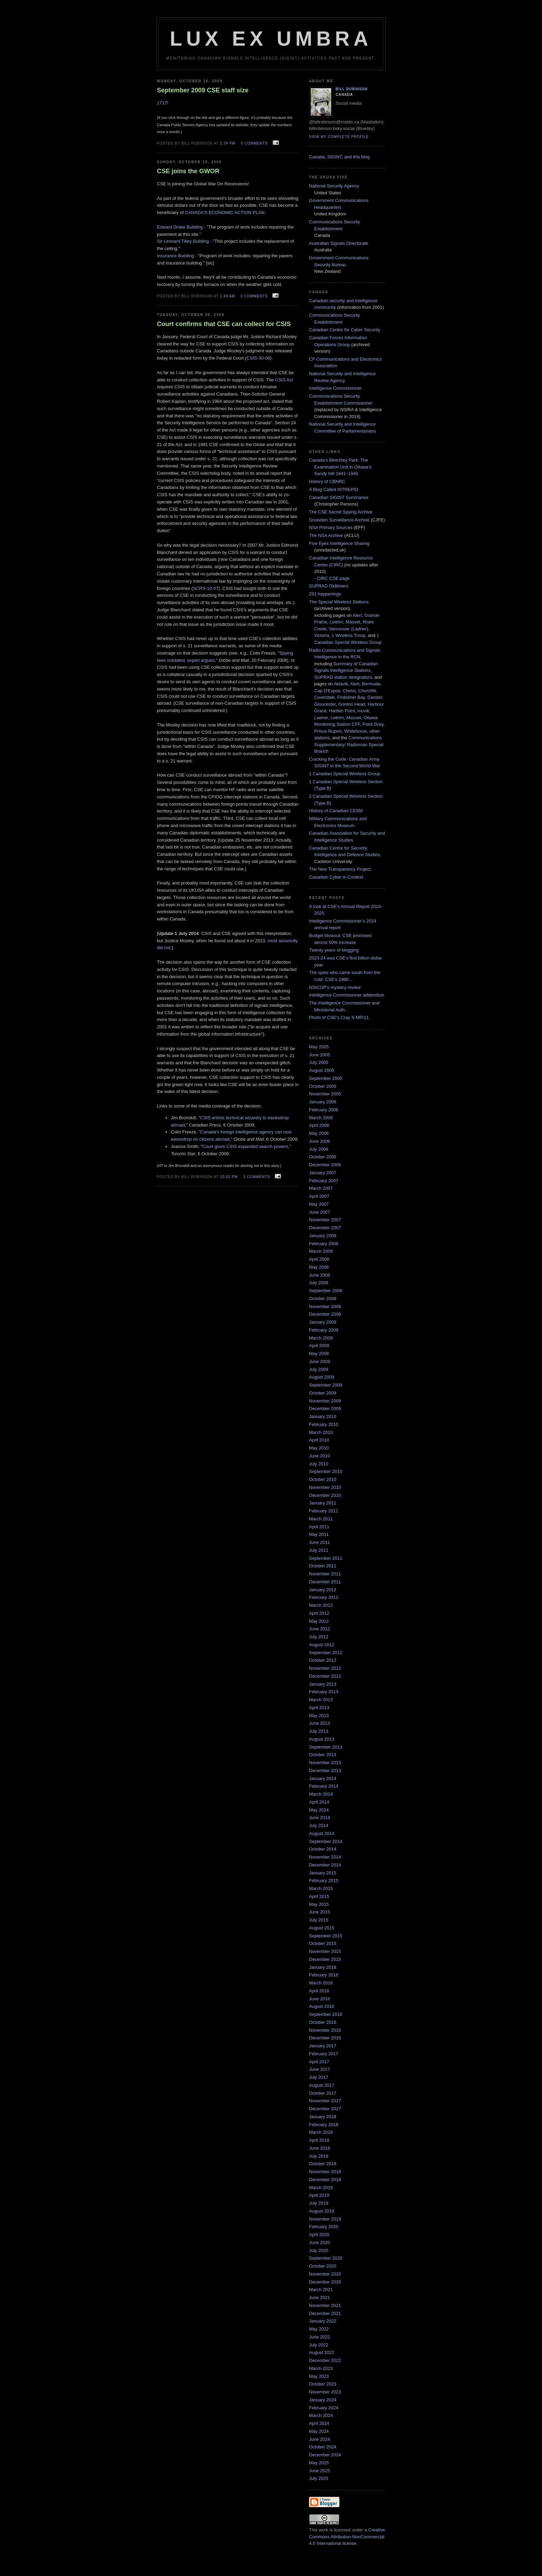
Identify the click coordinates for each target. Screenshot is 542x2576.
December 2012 (325, 1676)
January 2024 (322, 2399)
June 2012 (319, 1628)
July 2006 (318, 1149)
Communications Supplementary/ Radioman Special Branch (348, 744)
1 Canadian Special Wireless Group (344, 773)
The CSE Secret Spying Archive (341, 512)
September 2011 (325, 1558)
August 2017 (321, 2085)
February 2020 (323, 2226)
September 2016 (325, 2014)
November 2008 (325, 1306)
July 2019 (318, 2203)
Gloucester (325, 704)
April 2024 (319, 2423)
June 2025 (319, 2470)
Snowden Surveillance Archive (339, 519)
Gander (374, 697)
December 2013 (325, 1770)
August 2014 (321, 1833)
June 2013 (319, 1723)
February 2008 (323, 1243)
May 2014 (319, 1810)
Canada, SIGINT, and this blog (339, 156)
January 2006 (322, 1101)
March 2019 (321, 2187)
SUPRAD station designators (343, 677)
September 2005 (325, 1078)
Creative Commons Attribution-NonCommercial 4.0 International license (347, 2536)
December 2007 (325, 1227)
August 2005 (321, 1070)
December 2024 (325, 2454)
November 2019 (325, 2219)
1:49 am (227, 296)
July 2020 (318, 2250)
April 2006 (319, 1125)
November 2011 (325, 1573)
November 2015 (325, 1951)
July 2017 (318, 2077)
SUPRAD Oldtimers (328, 586)
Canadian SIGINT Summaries (338, 497)
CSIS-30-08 (258, 358)
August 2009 (321, 1377)
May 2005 (319, 1046)
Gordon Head (351, 704)
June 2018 (319, 2148)
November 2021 (325, 2305)
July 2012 (318, 1636)
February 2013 (323, 1691)
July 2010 (318, 1463)
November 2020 (325, 2274)
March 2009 (321, 1338)
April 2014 (319, 1802)
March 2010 (321, 1432)
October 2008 (322, 1298)
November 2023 (325, 2391)
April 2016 (319, 1990)
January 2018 (322, 2116)
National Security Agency (334, 185)
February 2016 (323, 1974)
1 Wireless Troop (348, 635)
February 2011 (323, 1510)
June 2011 (319, 1542)
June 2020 (319, 2242)
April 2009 (319, 1345)
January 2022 (322, 2321)
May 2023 (319, 2376)
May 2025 (319, 2462)
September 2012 (325, 1652)
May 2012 (319, 1621)
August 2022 (321, 2352)
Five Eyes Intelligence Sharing (339, 543)
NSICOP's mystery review (335, 987)
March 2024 (321, 2415)
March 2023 (321, 2368)
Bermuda (371, 683)
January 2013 (322, 1684)
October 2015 (322, 1943)
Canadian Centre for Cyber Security (344, 329)
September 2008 (325, 1290)
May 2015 (319, 1904)
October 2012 (322, 1660)
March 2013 (321, 1699)
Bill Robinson (352, 89)
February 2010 (323, 1424)
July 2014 (318, 1825)
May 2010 (319, 1448)
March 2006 (321, 1117)
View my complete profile (339, 137)
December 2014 (325, 1865)
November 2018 (325, 2171)
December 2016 (325, 2037)
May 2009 (319, 1353)
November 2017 (325, 2100)
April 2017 (319, 2061)
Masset (353, 621)
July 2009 (318, 1369)
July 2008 (318, 1282)
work (323, 2529)
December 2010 (325, 1495)
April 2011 (319, 1526)
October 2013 (322, 1754)
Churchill (367, 690)
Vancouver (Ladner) (348, 628)
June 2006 (319, 1141)
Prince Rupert (328, 731)
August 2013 (321, 1739)
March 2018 (321, 2132)
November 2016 (325, 2030)
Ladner (321, 717)
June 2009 (319, 1361)
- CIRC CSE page (332, 578)
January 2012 (322, 1589)
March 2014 (321, 1794)
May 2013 (319, 1715)
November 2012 (325, 1668)
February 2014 (323, 1786)
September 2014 (325, 1841)
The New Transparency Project (340, 869)
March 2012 (321, 1605)
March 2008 (321, 1251)
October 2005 (322, 1086)
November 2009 (325, 1400)
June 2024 (319, 2439)
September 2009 (325, 1385)
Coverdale (324, 697)
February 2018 (323, 2124)
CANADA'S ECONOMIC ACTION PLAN (224, 212)
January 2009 (322, 1322)
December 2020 (325, 2282)
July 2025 (318, 2478)
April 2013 (319, 1707)
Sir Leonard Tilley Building (183, 241)
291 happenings (325, 593)
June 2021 (319, 2297)
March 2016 (321, 1982)
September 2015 (325, 1935)
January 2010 (322, 1416)
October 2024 (322, 2446)
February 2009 (323, 1330)
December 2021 (325, 2313)
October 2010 (322, 1479)
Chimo (349, 690)
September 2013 (325, 1747)
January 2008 (322, 1235)
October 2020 (322, 2266)
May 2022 (319, 2329)
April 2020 (319, 2234)
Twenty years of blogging (334, 950)
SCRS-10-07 (205, 588)
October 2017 (322, 2093)
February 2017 (323, 2053)
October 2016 (322, 2022)
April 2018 (319, 2140)
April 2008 (319, 1259)
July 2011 (318, 1550)
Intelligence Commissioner (335, 388)
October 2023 (322, 2384)
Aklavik (341, 683)
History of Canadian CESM (336, 810)
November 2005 (325, 1093)
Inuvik (363, 710)
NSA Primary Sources (331, 527)
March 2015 (321, 1888)
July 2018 (318, 2156)
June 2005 (319, 1054)
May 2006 (319, 1133)
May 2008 (319, 1267)
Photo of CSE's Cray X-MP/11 (339, 1017)
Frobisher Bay (351, 697)
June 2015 (319, 1912)
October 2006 (322, 1156)
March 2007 (321, 1188)
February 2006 (323, 1109)
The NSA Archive (326, 535)
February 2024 (323, 2407)
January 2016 (322, 1967)
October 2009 (322, 1393)
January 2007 (322, 1172)
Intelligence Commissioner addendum (346, 995)
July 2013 (318, 1731)
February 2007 (323, 1180)
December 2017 (325, 2108)
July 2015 (318, 1919)
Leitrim (336, 621)
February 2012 (323, 1597)
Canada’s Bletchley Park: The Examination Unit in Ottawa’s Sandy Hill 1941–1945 (340, 466)
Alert (357, 615)
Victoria (321, 635)
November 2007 (325, 1219)
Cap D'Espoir (327, 690)
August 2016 (321, 2006)
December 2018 (325, 2179)
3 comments (256, 1177)
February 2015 (323, 1880)
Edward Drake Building (180, 227)
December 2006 (325, 1164)
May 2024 (319, 2431)
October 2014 (322, 1849)
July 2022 (318, 2344)
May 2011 (319, 1534)
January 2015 (322, 1872)
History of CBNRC (327, 481)
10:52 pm (228, 1177)
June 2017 (319, 2069)
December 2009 (325, 1408)
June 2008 (319, 1275)
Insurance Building (175, 255)
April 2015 (319, 1896)
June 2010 (319, 1455)
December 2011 (325, 1581)
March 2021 (321, 2289)
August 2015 (321, 1927)
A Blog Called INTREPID (333, 489)
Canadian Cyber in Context (336, 877)
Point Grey (372, 724)
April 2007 (319, 1196)
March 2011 (321, 1518)
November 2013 (325, 1762)
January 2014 (322, 1778)
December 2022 (325, 2360)
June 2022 (319, 2336)
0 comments (254, 143)
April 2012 (319, 1613)
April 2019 (319, 2195)
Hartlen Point (342, 710)
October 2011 (322, 1565)
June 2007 (319, 1212)
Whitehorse (355, 731)
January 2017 (322, 2045)
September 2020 (325, 2258)
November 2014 (325, 1857)
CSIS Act (284, 379)
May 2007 (319, 1204)
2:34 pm (227, 143)
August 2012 (321, 1644)
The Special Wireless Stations (339, 601)
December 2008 (325, 1314)
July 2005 (318, 1062)
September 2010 (325, 1471)
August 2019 (321, 2211)
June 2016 (319, 1998)
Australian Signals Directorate (338, 243)
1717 (162, 102)
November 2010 (325, 1487)
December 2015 (325, 1959)
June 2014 (319, 1817)
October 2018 (322, 2163)
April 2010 (319, 1440)
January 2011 (322, 1502)
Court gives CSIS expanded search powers (245, 1146)
